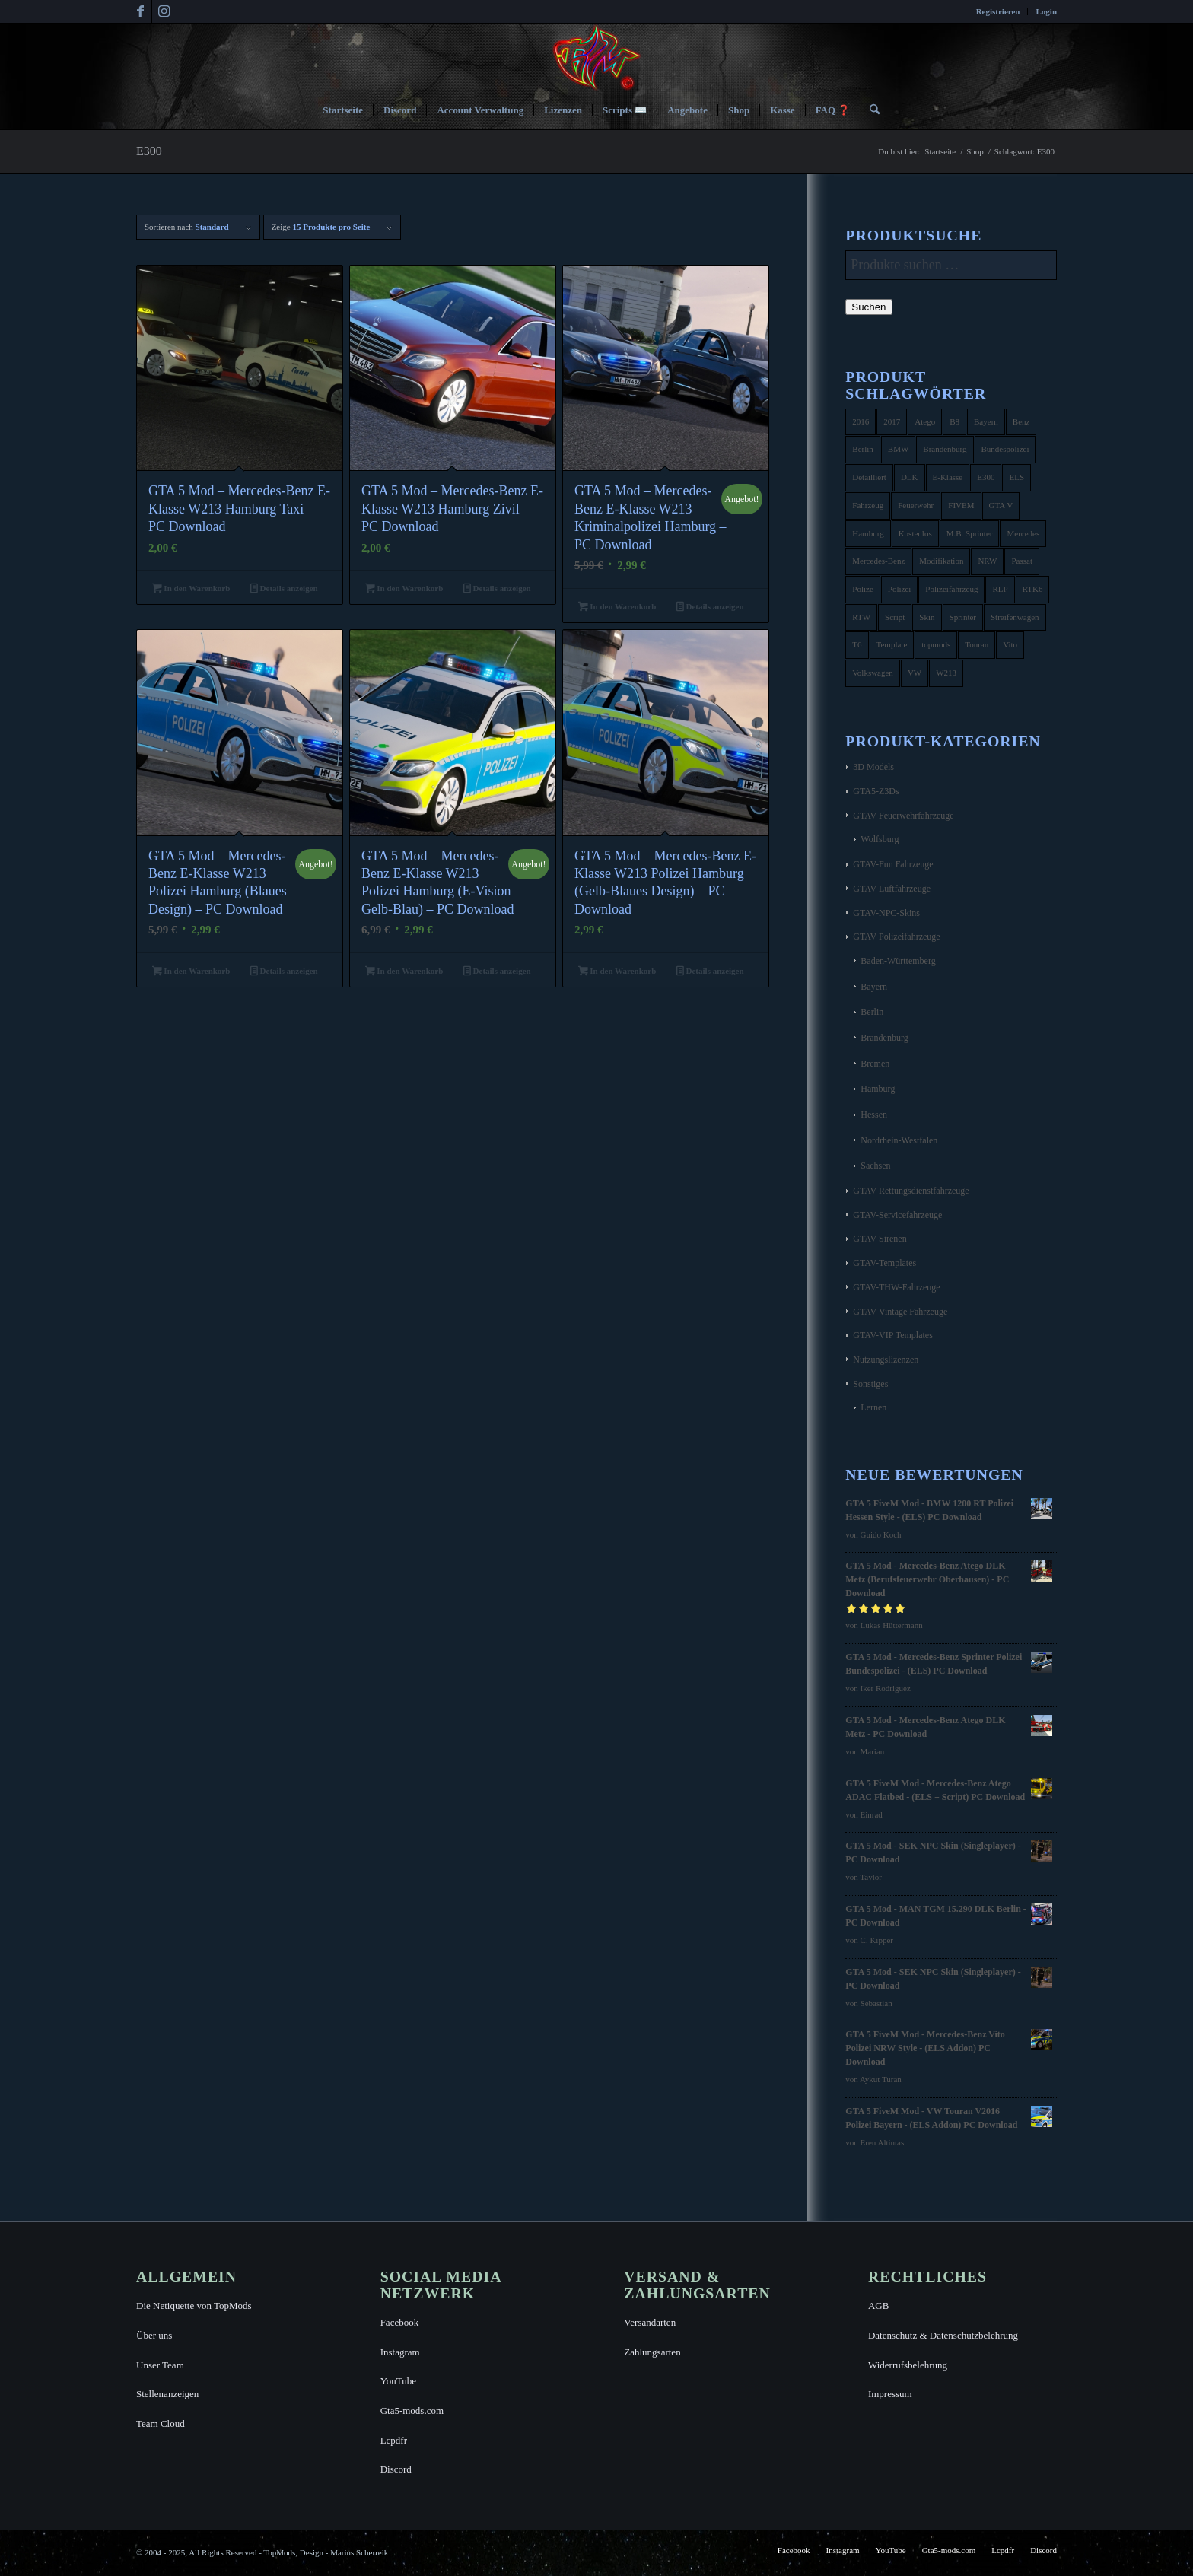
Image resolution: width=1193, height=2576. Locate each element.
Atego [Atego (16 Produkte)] (925, 421)
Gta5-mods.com (412, 2410)
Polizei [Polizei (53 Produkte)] (899, 588)
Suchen (868, 307)
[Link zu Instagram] (163, 11)
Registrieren (998, 11)
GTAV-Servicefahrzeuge (897, 1215)
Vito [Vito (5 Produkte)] (1010, 644)
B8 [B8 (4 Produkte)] (954, 421)
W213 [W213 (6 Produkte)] (946, 672)
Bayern (874, 986)
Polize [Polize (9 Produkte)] (862, 588)
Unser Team (160, 2365)
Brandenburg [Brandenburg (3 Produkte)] (944, 448)
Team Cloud (160, 2423)
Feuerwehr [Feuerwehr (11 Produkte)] (916, 505)
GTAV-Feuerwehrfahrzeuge (903, 815)
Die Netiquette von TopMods (194, 2305)
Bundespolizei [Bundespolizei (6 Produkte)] (1005, 448)
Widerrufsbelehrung (907, 2365)
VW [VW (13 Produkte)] (914, 672)
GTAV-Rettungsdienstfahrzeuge (911, 1190)
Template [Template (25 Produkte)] (892, 644)
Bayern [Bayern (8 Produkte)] (986, 421)
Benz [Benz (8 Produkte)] (1021, 421)
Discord (396, 2469)
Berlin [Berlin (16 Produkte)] (862, 448)
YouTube (398, 2381)
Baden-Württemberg (898, 961)
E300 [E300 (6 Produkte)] (985, 477)
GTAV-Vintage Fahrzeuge (900, 1311)
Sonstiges (870, 1384)
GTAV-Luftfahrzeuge (892, 888)
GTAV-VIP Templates (893, 1335)
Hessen (874, 1114)
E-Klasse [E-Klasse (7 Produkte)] (948, 477)
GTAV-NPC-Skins (886, 913)
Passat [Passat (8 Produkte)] (1021, 560)
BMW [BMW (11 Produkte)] (898, 448)
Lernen (873, 1407)
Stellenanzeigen (167, 2393)
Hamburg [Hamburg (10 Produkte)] (867, 533)
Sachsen (875, 1165)
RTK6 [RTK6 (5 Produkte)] (1033, 588)
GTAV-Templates (884, 1263)
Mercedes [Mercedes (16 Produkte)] (1023, 533)
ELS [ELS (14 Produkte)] (1016, 477)
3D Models (873, 767)
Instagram (400, 2352)
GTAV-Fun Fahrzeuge (893, 864)
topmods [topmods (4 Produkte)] (935, 644)
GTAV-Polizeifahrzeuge (896, 936)
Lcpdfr (393, 2440)
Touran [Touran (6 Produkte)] (976, 644)
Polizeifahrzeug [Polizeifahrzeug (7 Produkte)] (951, 588)
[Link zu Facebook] (140, 11)
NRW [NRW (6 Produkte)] (987, 560)
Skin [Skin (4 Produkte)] (926, 617)
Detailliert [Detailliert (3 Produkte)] (869, 477)
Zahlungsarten (652, 2352)
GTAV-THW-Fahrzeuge (896, 1287)
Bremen (875, 1063)
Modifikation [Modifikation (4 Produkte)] (941, 560)
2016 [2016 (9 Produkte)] (860, 421)
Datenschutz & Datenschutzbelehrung (943, 2335)
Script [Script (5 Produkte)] (895, 617)
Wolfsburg (880, 839)
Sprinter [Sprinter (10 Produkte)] (963, 617)
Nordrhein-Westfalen (899, 1140)
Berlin (872, 1012)
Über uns (154, 2335)
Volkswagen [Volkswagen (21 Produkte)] (872, 672)
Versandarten (650, 2322)
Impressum (890, 2393)
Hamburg (878, 1088)
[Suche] (870, 110)
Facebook (399, 2322)
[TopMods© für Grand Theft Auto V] (597, 57)
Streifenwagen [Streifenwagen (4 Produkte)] (1015, 617)
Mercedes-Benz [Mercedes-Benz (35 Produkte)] (878, 560)
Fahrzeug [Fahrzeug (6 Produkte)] (867, 505)
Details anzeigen (283, 590)
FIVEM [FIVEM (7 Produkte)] (961, 505)
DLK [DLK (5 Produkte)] (909, 477)
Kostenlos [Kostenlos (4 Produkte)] (915, 533)
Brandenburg (884, 1037)
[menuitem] (999, 11)
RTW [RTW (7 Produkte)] (861, 617)
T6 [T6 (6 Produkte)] (856, 644)
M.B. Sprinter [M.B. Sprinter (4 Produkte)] (969, 533)
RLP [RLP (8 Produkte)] (999, 588)
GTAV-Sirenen (879, 1238)
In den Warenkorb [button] (191, 590)
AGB (878, 2305)
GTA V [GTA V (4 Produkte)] (1001, 505)
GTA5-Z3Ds (876, 791)
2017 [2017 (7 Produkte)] (891, 421)
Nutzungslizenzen (885, 1359)
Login (1046, 11)
